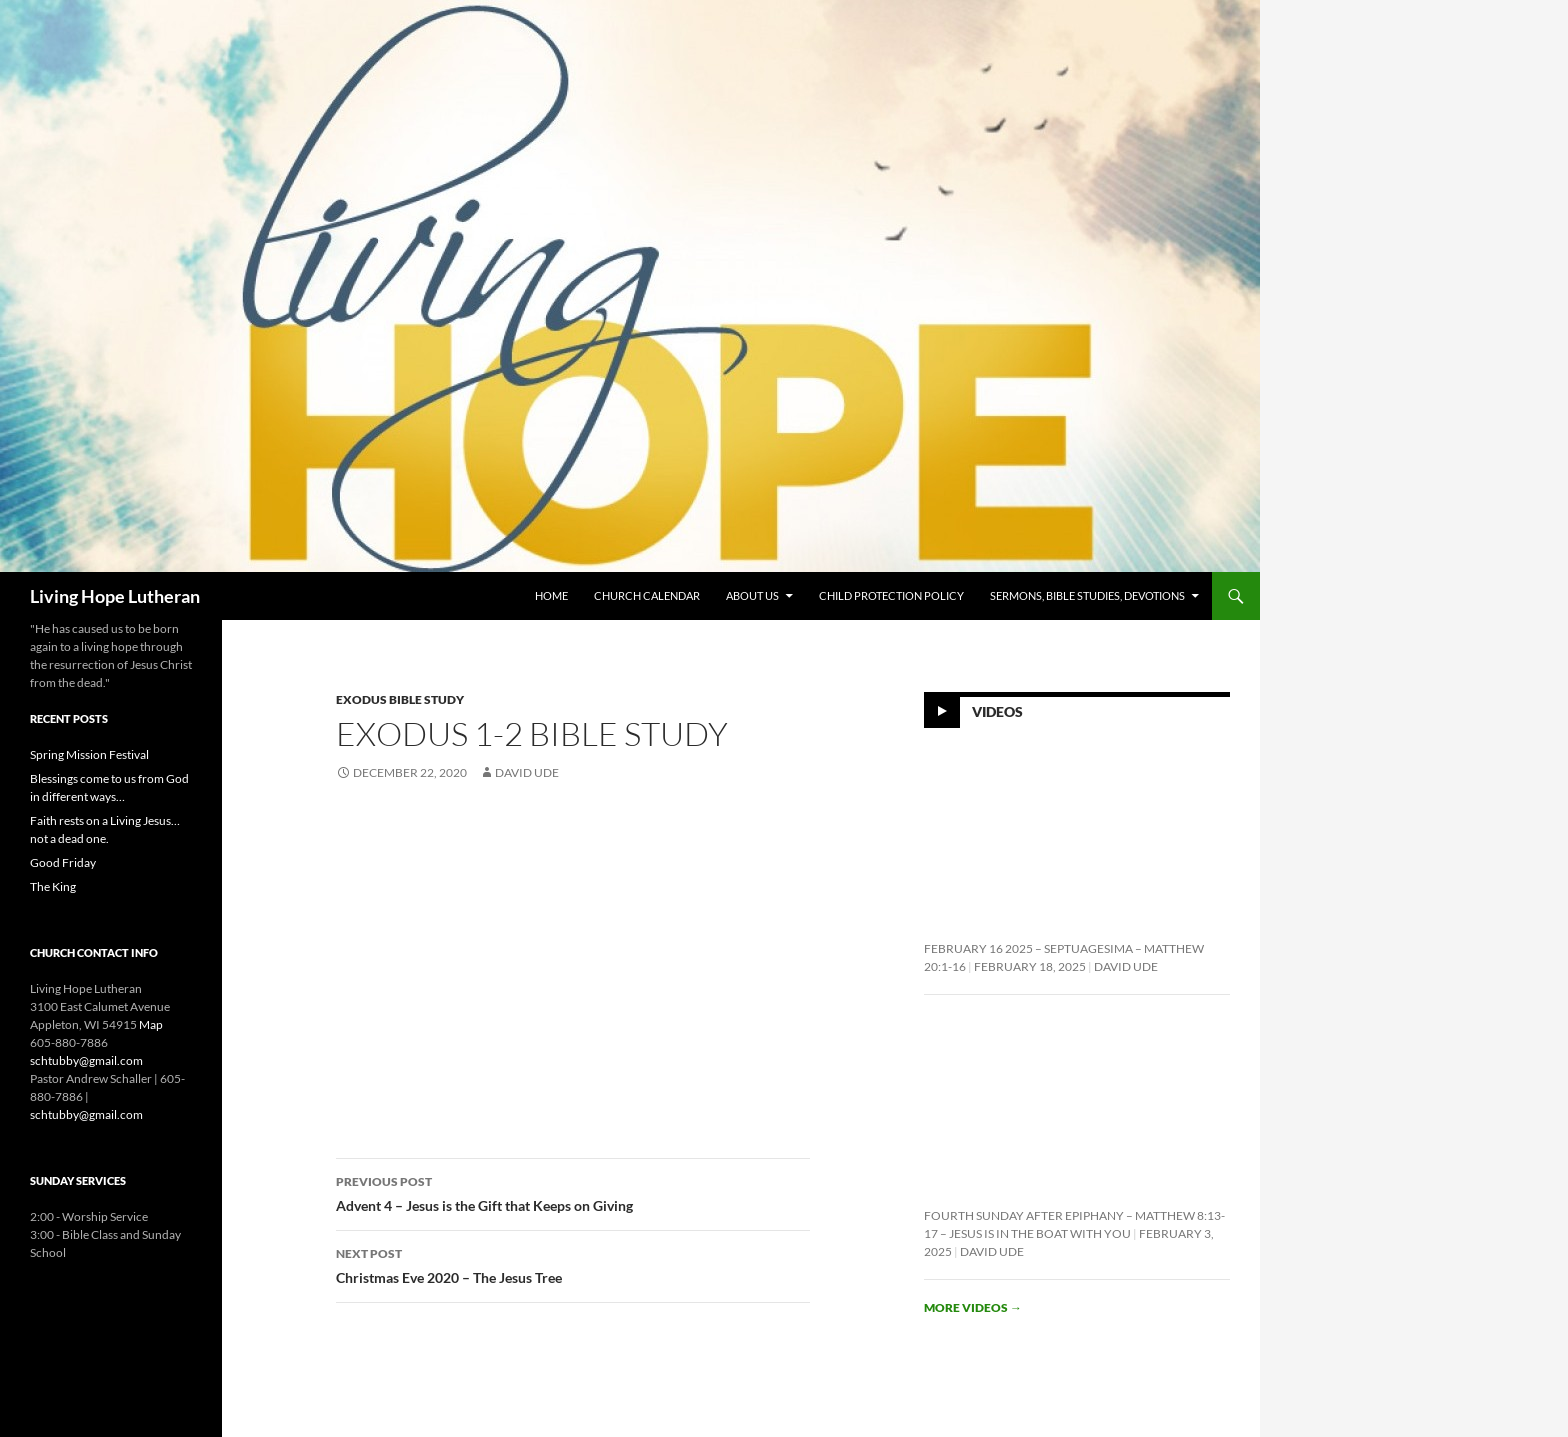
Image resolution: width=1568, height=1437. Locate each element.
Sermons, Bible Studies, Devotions (1087, 595)
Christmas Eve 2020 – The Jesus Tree (573, 1264)
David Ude (527, 772)
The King (53, 886)
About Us (752, 595)
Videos (997, 711)
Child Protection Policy (891, 595)
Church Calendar (647, 595)
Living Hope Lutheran (115, 596)
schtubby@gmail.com (86, 1060)
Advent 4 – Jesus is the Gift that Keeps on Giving (573, 1192)
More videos (973, 1307)
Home (551, 595)
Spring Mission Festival (89, 754)
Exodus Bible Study (400, 699)
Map (151, 1024)
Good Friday (63, 862)
